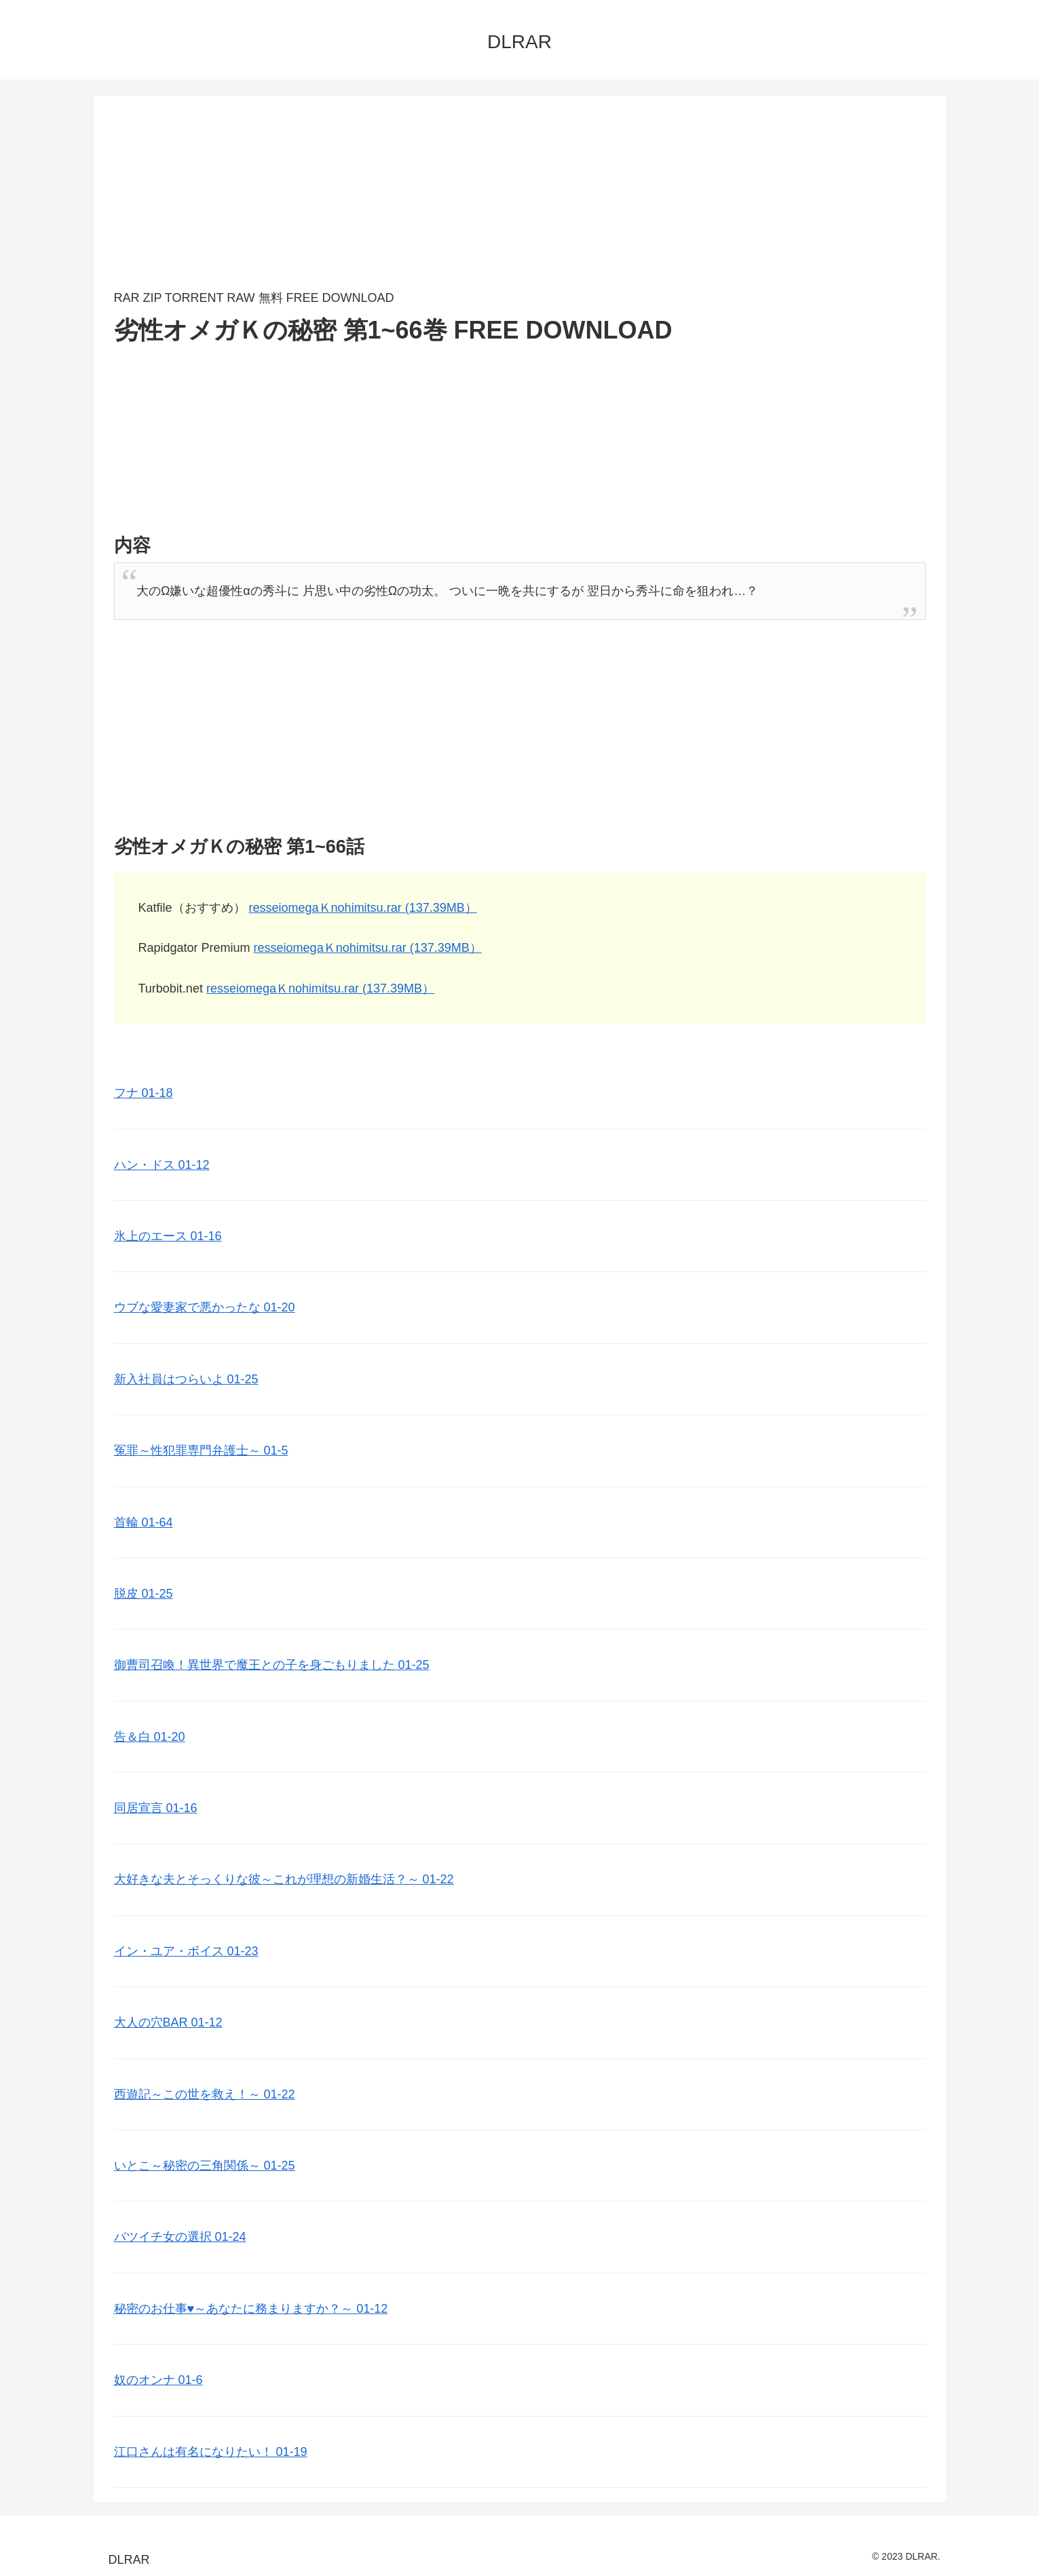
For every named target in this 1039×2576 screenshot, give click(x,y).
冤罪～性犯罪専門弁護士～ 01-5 (201, 1450)
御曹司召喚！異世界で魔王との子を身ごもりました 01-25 (272, 1665)
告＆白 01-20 (149, 1737)
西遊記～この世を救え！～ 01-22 (204, 2094)
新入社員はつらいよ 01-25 (186, 1379)
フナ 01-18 (143, 1093)
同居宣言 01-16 (155, 1808)
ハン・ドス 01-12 (162, 1165)
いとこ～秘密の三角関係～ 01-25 (204, 2165)
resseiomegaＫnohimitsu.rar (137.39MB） (363, 908)
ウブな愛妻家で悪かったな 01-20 (204, 1307)
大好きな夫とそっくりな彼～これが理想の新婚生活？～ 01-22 (284, 1879)
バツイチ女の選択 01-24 (180, 2237)
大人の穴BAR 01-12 (168, 2022)
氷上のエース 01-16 (168, 1236)
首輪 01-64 (143, 1522)
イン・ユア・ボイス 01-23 (186, 1951)
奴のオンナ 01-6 (158, 2380)
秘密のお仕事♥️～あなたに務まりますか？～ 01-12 (251, 2308)
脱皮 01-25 (143, 1593)
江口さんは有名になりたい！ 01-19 (210, 2452)
